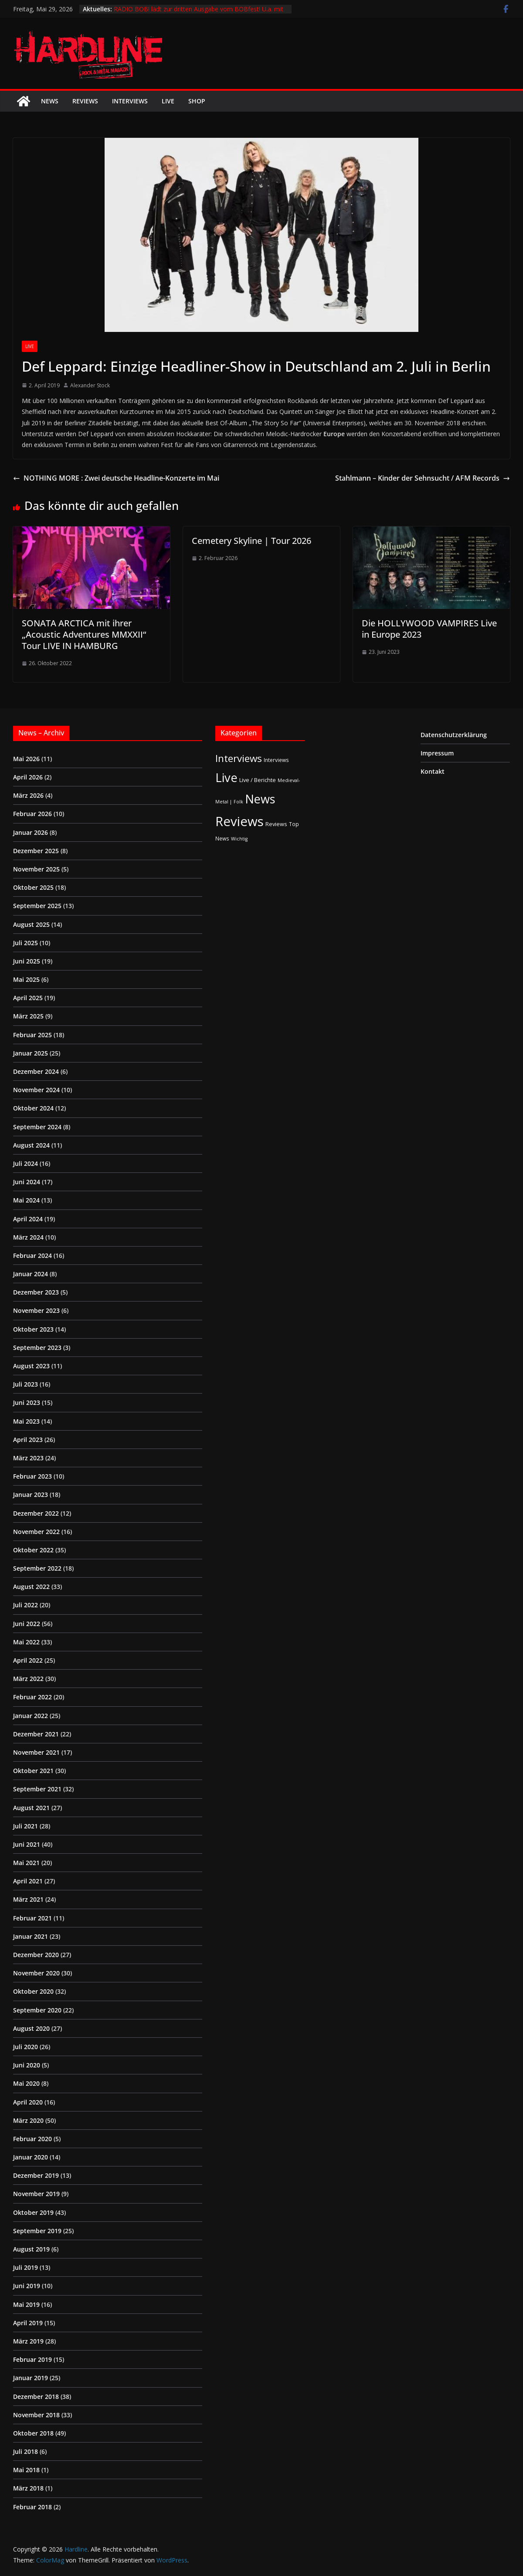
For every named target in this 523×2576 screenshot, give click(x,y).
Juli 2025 (25, 943)
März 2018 (28, 2488)
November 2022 (36, 1531)
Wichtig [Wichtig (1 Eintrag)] (239, 839)
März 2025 (28, 1016)
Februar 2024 (32, 1255)
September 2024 (37, 1127)
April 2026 (28, 777)
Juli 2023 (25, 1384)
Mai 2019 (26, 2304)
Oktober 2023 (33, 1329)
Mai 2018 (26, 2470)
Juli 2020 (25, 2047)
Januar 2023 (30, 1494)
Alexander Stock (90, 385)
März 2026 (28, 795)
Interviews (130, 101)
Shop (196, 101)
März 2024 (28, 1237)
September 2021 (37, 1789)
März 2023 (28, 1458)
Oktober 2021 (33, 1770)
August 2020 (31, 2028)
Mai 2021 (26, 1863)
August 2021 (31, 1808)
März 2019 (28, 2341)
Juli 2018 (25, 2451)
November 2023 (36, 1310)
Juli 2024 (25, 1163)
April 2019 (28, 2323)
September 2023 (37, 1347)
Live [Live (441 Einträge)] (226, 777)
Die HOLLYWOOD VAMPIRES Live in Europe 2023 (429, 628)
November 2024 (36, 1090)
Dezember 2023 (36, 1292)
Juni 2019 (26, 2286)
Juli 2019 (25, 2267)
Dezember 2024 (36, 1071)
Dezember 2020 (36, 1955)
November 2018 (36, 2415)
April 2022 (28, 1660)
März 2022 (28, 1678)
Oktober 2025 (33, 887)
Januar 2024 (30, 1274)
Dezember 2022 (36, 1513)
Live (168, 101)
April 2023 (28, 1439)
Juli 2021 (25, 1826)
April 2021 (28, 1881)
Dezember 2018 (36, 2396)
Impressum (437, 753)
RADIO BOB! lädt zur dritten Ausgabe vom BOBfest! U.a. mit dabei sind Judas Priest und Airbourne (198, 13)
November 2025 (36, 869)
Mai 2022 (26, 1642)
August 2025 (31, 924)
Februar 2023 (32, 1476)
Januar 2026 (30, 832)
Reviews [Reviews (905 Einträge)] (239, 821)
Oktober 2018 (33, 2433)
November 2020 (36, 1973)
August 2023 (31, 1366)
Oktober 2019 (33, 2212)
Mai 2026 (26, 759)
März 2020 (28, 2120)
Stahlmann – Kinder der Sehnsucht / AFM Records (422, 478)
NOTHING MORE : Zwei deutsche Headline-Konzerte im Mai (116, 478)
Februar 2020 (32, 2139)
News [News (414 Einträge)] (260, 799)
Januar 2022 (30, 1716)
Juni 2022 (26, 1623)
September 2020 (37, 2010)
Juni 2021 (26, 1844)
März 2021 (28, 1899)
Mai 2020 (26, 2083)
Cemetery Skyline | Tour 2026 (251, 541)
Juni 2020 (26, 2065)
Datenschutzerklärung (454, 735)
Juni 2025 (26, 961)
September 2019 (37, 2231)
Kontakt (433, 771)
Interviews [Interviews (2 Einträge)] (276, 759)
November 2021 (36, 1752)
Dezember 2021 (36, 1734)
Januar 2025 (30, 1053)
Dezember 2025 (36, 851)
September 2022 (37, 1568)
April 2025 (28, 998)
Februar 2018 (32, 2507)
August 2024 (31, 1145)
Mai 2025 (26, 979)
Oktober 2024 (33, 1108)
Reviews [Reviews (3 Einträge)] (276, 824)
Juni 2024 (26, 1182)
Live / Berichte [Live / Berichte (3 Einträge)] (257, 780)
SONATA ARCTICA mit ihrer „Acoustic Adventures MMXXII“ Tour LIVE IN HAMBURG (84, 634)
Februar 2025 (32, 1035)
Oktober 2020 (33, 1991)
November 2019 (36, 2194)
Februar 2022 (32, 1697)
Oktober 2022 (33, 1550)
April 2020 (28, 2102)
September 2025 (37, 906)
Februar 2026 (32, 814)
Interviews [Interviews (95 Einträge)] (238, 758)
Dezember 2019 (36, 2175)
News (49, 101)
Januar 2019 (30, 2378)
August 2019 (31, 2249)
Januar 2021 (30, 1936)
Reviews (85, 101)
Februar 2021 (32, 1918)
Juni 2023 (26, 1402)
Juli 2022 (25, 1605)
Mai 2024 (26, 1200)
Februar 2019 (32, 2359)
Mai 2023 (26, 1421)
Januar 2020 (30, 2157)
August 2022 (31, 1586)
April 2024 (28, 1219)
